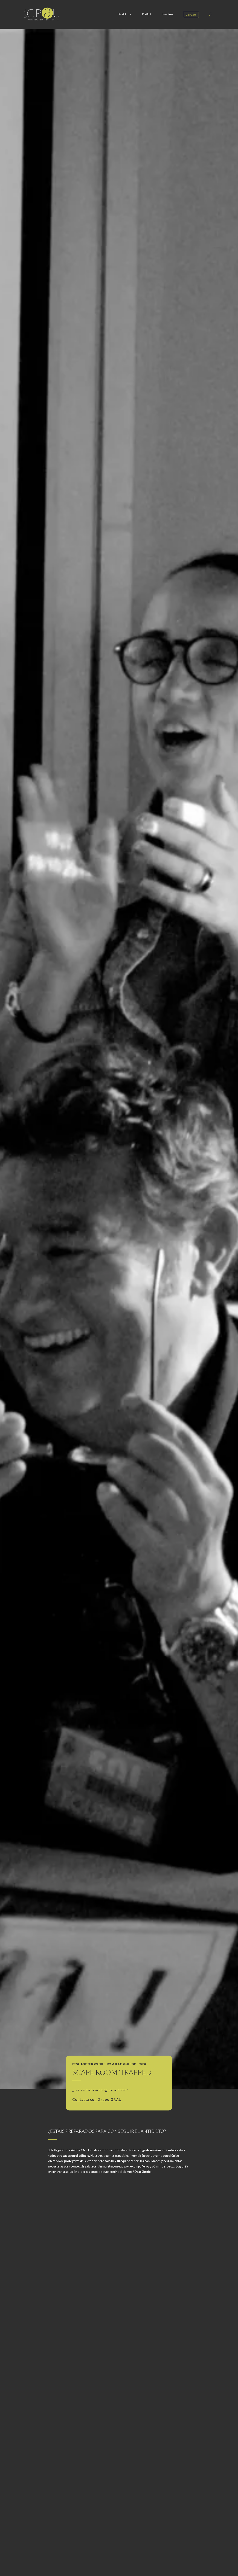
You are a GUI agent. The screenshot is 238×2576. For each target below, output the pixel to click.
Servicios (123, 14)
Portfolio (147, 14)
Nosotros (167, 14)
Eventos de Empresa (92, 2063)
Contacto (191, 14)
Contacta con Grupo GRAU (97, 2099)
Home (75, 2063)
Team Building (113, 2063)
